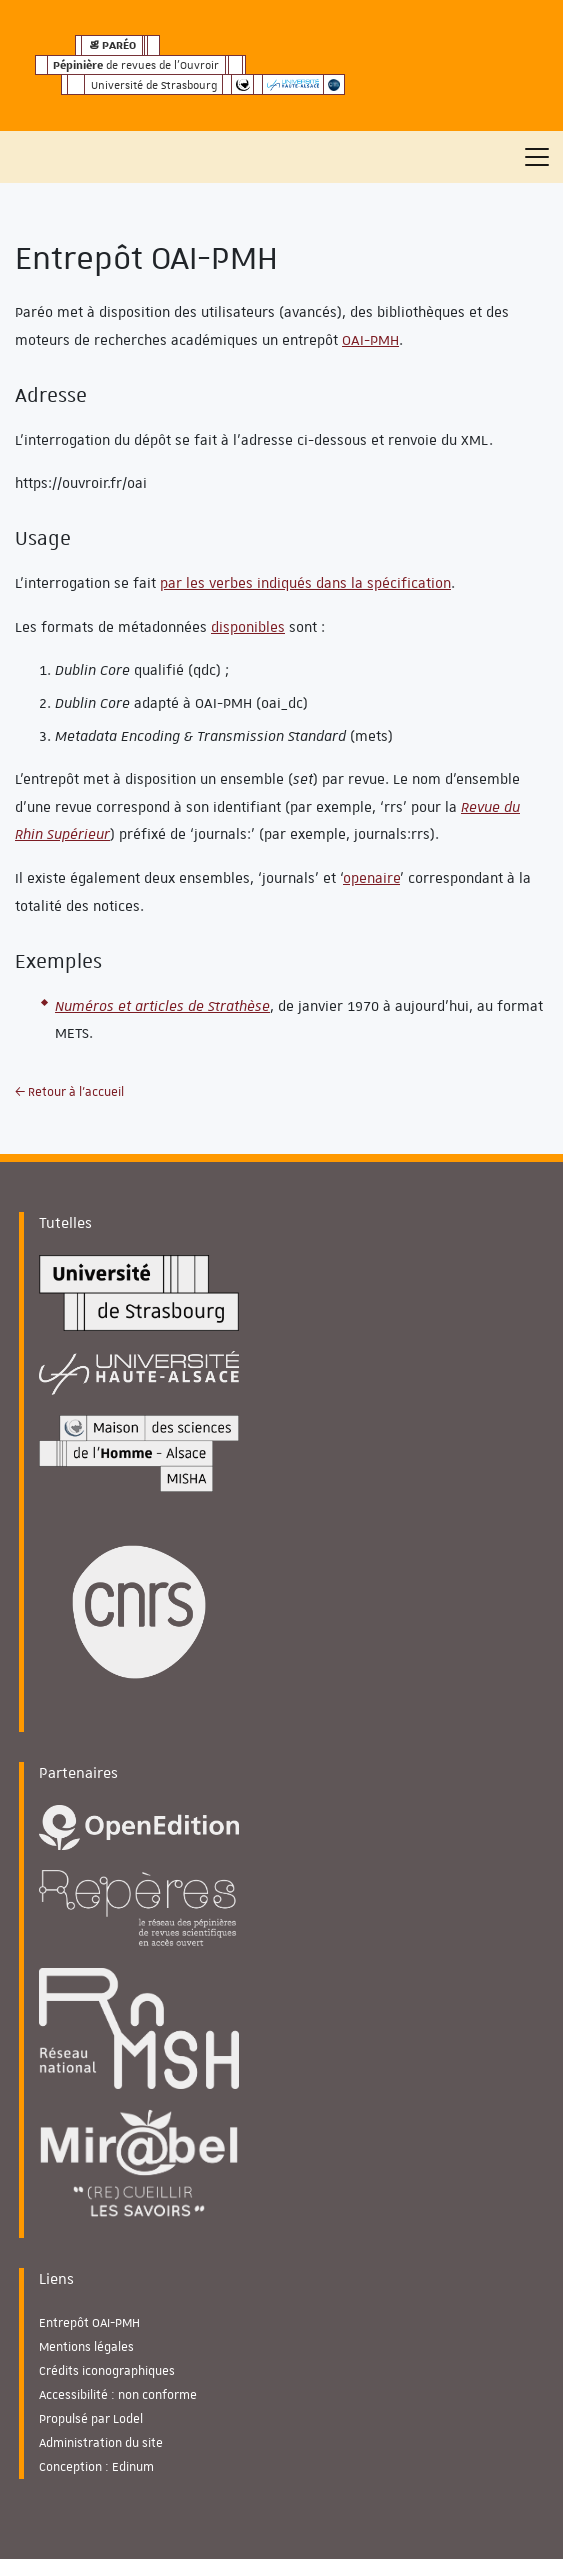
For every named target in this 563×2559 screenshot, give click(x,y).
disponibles (248, 627)
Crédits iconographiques (107, 2371)
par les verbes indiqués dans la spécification (305, 583)
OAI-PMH (370, 340)
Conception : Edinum (96, 2467)
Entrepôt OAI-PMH (89, 2323)
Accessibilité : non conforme (118, 2395)
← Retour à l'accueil (69, 1092)
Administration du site (101, 2443)
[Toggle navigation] (537, 157)
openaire (371, 878)
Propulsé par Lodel (91, 2419)
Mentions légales (86, 2347)
